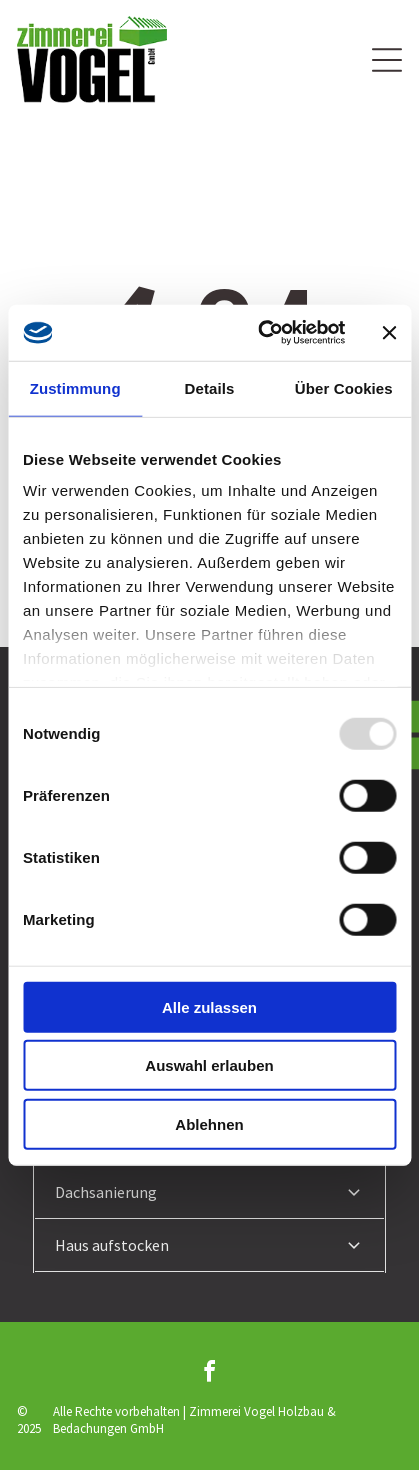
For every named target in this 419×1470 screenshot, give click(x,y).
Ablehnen (209, 1123)
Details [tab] (210, 387)
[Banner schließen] (389, 333)
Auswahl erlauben (209, 1065)
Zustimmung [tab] (75, 387)
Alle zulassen (209, 1006)
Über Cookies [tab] (344, 387)
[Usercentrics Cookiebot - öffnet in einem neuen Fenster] (261, 333)
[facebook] (210, 1374)
